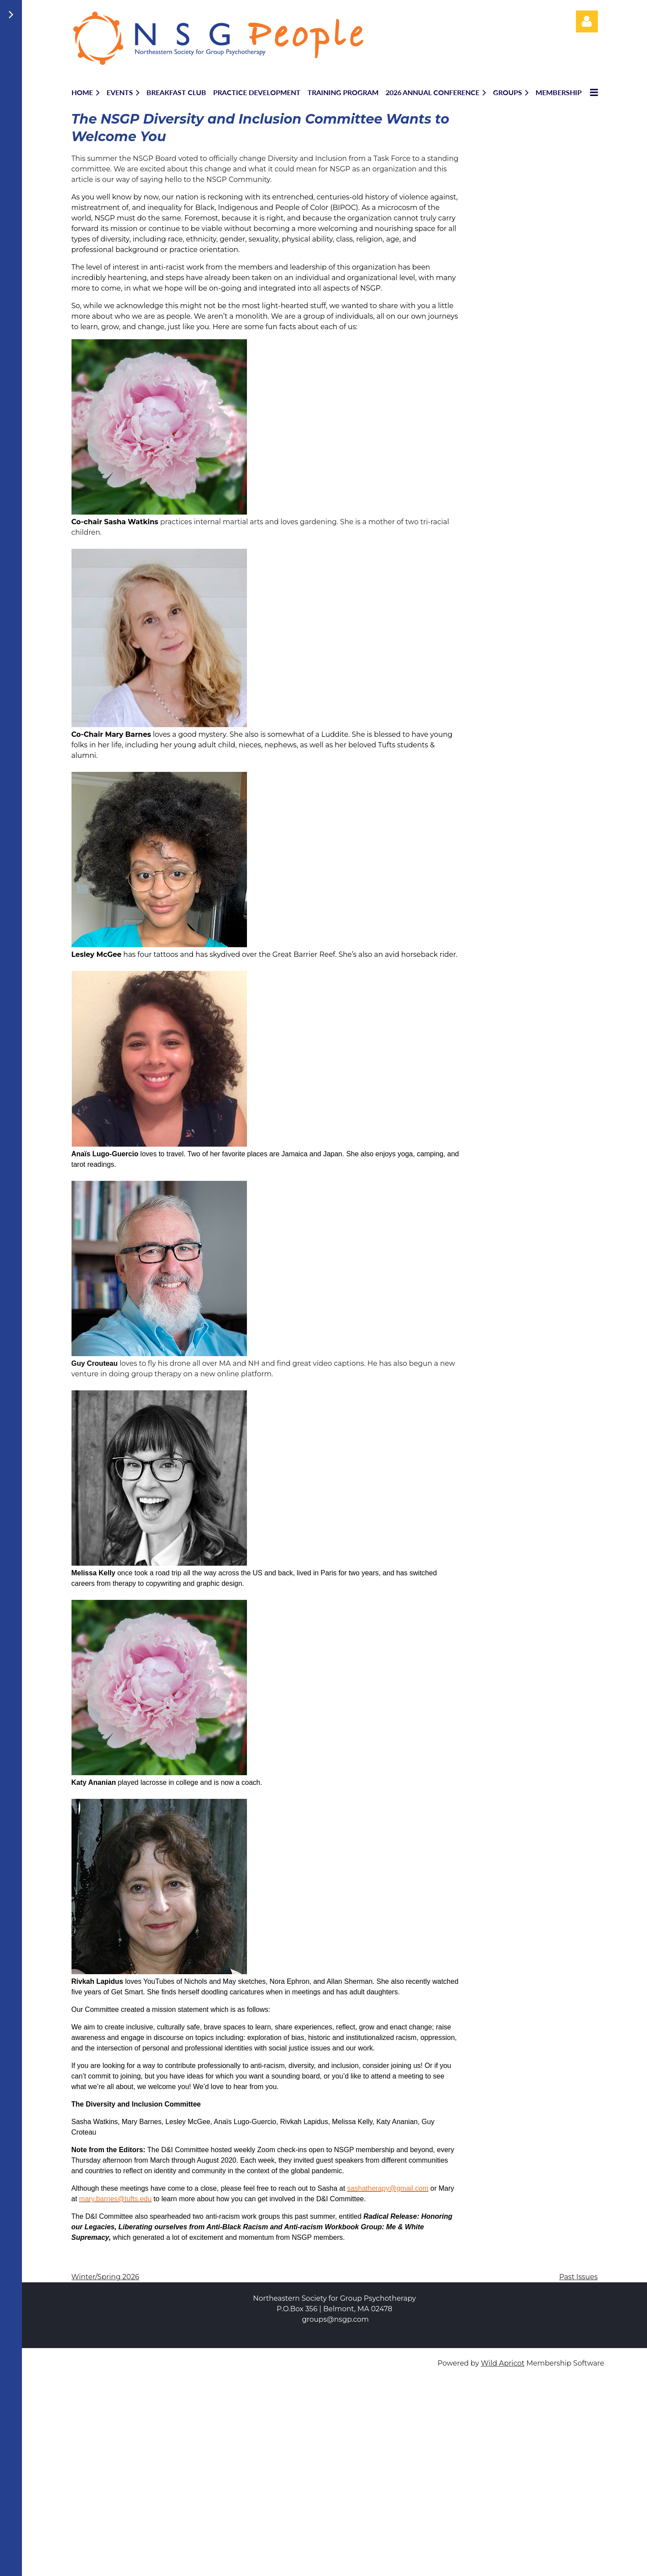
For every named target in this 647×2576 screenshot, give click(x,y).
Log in (587, 21)
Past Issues (578, 2277)
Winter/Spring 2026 (105, 2277)
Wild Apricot (502, 2363)
